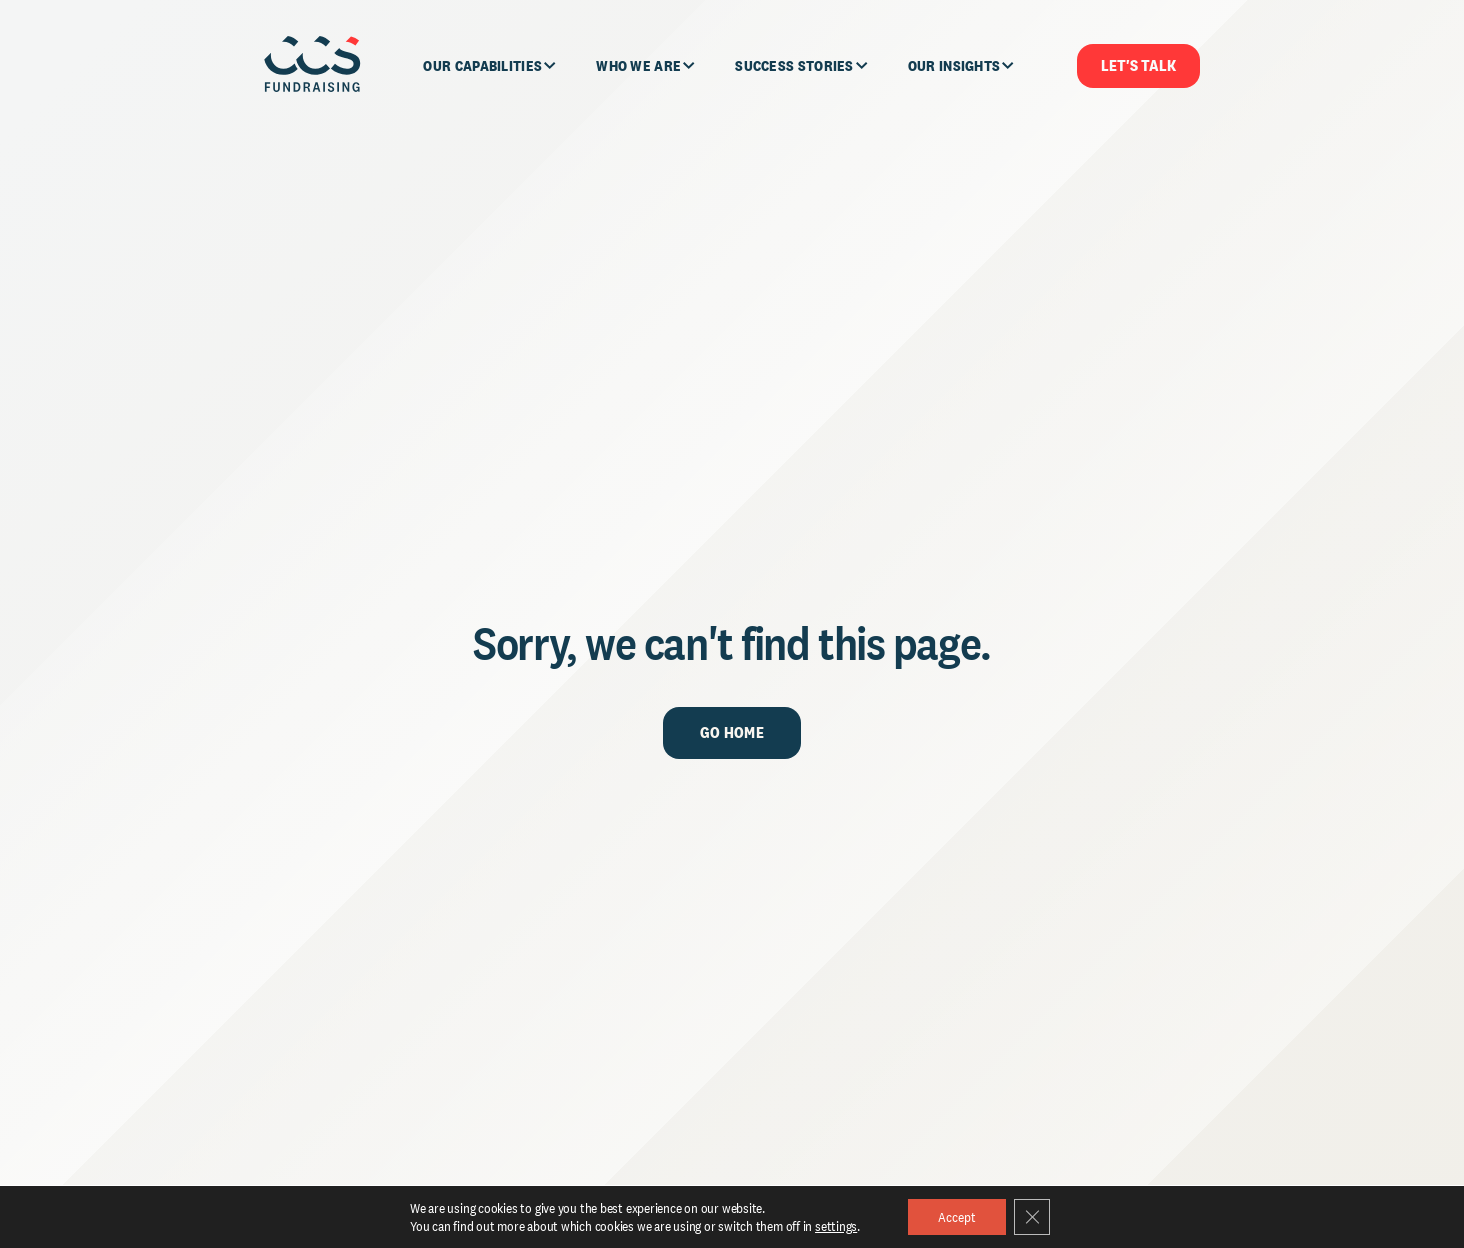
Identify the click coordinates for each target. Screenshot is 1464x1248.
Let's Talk (1138, 65)
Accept (957, 1217)
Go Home (732, 732)
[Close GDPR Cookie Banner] (1032, 1217)
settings (836, 1226)
